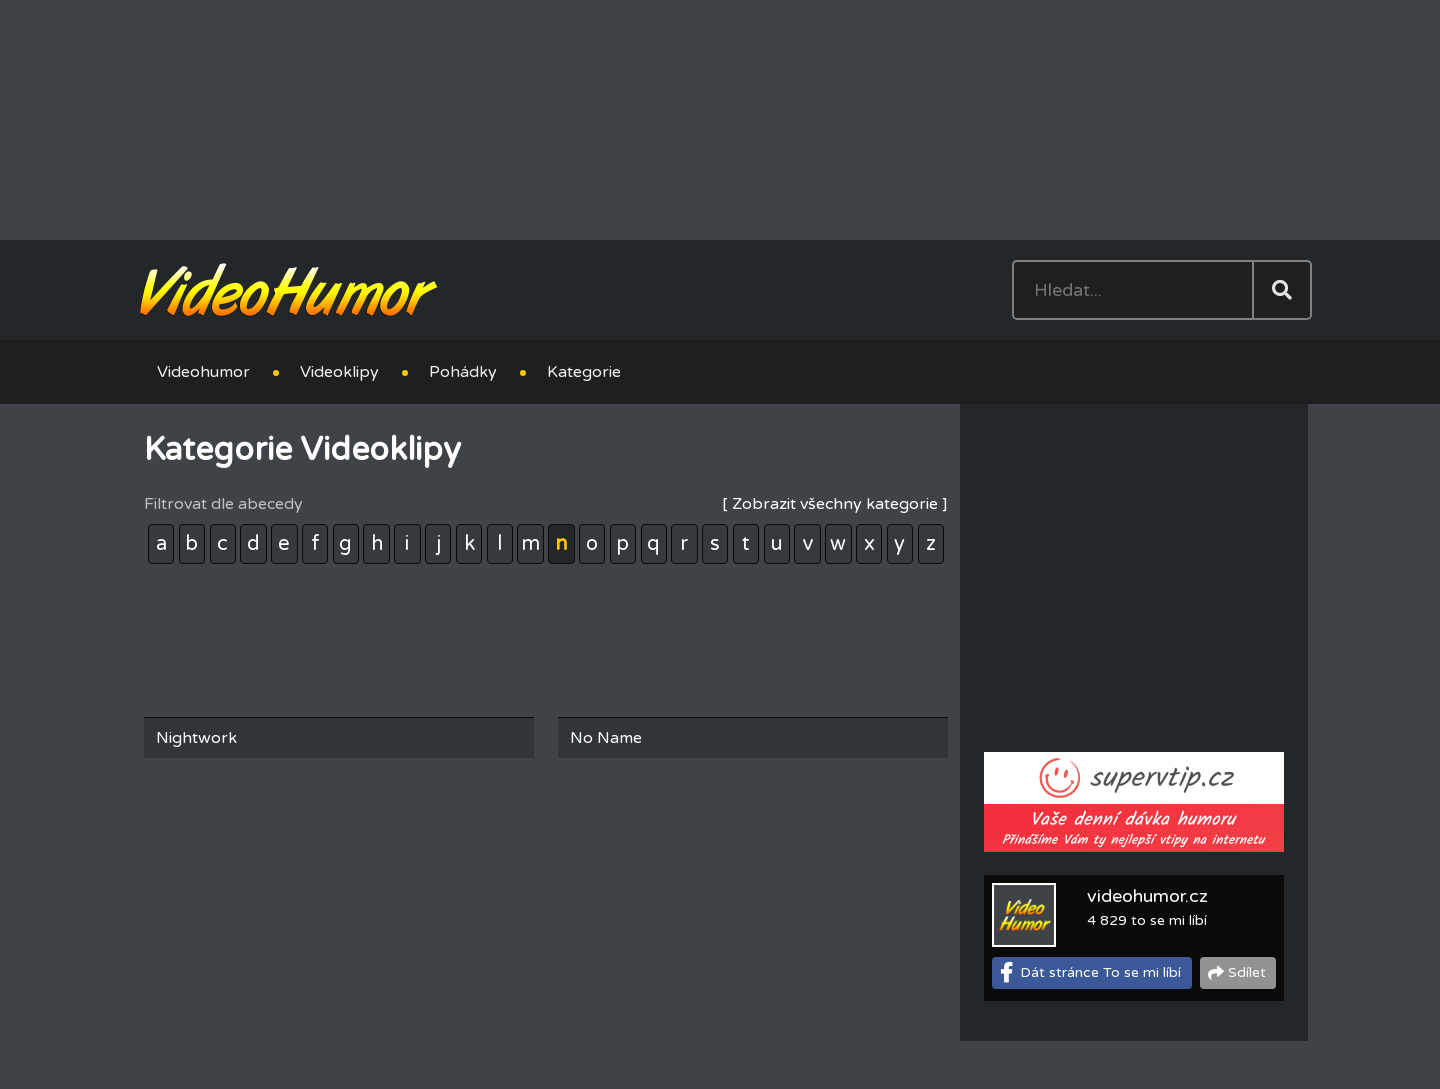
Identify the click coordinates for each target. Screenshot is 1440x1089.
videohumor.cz (1147, 896)
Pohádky (463, 372)
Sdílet (1247, 972)
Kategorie (584, 372)
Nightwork (196, 738)
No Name (606, 738)
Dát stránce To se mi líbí (1100, 972)
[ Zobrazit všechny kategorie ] (835, 504)
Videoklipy (339, 372)
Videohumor (203, 372)
